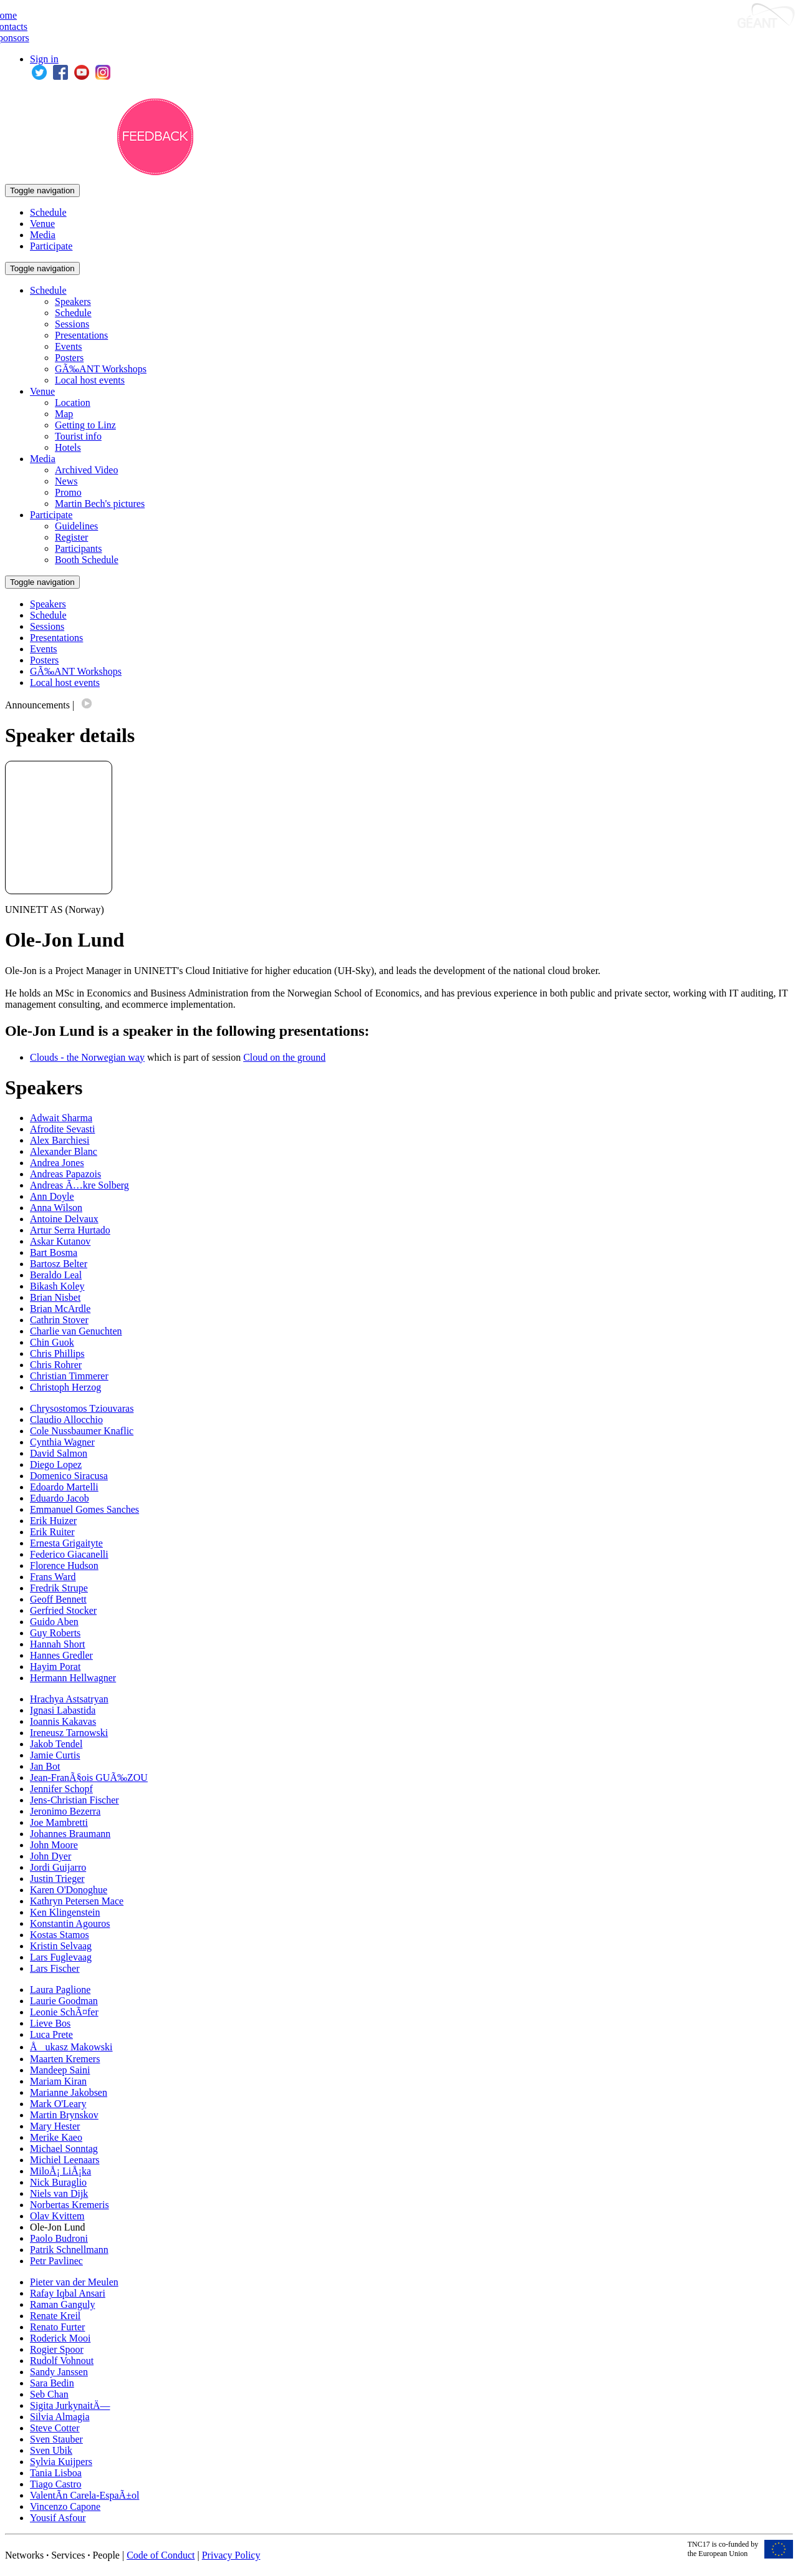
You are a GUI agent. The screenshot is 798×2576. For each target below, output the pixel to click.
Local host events (90, 380)
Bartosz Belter (58, 1263)
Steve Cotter (55, 2428)
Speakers (73, 301)
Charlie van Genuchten (76, 1331)
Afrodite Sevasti (62, 1129)
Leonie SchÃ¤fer (64, 2012)
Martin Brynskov (64, 2115)
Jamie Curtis (55, 1755)
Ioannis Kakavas (63, 1721)
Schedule (48, 212)
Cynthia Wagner (62, 1442)
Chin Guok (52, 1342)
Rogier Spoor (57, 2349)
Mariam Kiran (58, 2081)
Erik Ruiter (52, 1532)
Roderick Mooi (60, 2338)
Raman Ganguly (62, 2304)
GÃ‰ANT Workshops (101, 369)
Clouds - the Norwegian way (87, 1057)
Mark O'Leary (58, 2103)
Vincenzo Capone (65, 2506)
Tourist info (78, 436)
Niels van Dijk (59, 2193)
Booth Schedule (86, 559)
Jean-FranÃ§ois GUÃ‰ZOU (89, 1777)
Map (64, 413)
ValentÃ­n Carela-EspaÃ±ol (84, 2495)
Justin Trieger (57, 1878)
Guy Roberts (55, 1633)
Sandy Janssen (59, 2371)
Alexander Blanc (63, 1151)
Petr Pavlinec (56, 2260)
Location (72, 402)
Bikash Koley (57, 1286)
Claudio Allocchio (66, 1419)
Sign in (44, 59)
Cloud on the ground (284, 1057)
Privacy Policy (231, 2555)
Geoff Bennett (58, 1599)
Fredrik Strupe (59, 1588)
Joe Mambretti (59, 1822)
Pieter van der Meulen (74, 2282)
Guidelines (76, 526)
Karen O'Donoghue (68, 1889)
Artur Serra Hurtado (70, 1230)
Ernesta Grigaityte (66, 1543)
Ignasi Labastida (62, 1710)
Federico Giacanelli (69, 1554)
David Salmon (58, 1453)
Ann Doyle (52, 1196)
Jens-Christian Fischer (74, 1800)
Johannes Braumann (70, 1833)
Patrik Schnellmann (69, 2249)
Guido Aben (54, 1621)
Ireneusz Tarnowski (69, 1732)
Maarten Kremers (65, 2058)
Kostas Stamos (59, 1934)
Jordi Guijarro (58, 1867)
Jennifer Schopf (61, 1788)
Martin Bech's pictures (100, 503)
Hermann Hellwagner (73, 1677)
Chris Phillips (57, 1353)
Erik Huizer (53, 1520)
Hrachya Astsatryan (69, 1699)
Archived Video (86, 470)
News (66, 481)
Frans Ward (53, 1576)
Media (42, 234)
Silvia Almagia (60, 2416)
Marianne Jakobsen (68, 2092)
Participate (51, 246)
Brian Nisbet (55, 1297)
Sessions (72, 324)
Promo (68, 492)
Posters (69, 357)
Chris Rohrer (56, 1364)
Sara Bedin (52, 2383)
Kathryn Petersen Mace (76, 1901)
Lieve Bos (50, 2023)
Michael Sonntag (64, 2148)
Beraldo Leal (56, 1275)
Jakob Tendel (56, 1744)
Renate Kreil (55, 2315)
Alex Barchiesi (60, 1140)
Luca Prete (51, 2034)
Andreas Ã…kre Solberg (79, 1185)
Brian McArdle (60, 1308)
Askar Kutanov (60, 1241)
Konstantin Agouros (70, 1923)
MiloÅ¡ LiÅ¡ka (60, 2171)
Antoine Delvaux (64, 1218)
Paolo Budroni (59, 2238)
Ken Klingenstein (65, 1912)
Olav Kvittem (57, 2216)
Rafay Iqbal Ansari (67, 2293)
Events (68, 346)
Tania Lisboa (56, 2472)
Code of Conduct (161, 2555)
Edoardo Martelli (64, 1487)
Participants (78, 548)
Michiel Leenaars (65, 2159)
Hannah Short (57, 1644)
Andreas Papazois (65, 1174)
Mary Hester (55, 2126)
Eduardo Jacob (59, 1498)
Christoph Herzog (65, 1387)
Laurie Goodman (64, 2000)
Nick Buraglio (58, 2182)
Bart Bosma (53, 1252)
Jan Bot (45, 1766)
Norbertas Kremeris (69, 2204)
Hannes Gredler (61, 1655)
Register (71, 537)
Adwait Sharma (61, 1117)
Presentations (81, 335)
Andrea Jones (57, 1162)
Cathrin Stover (59, 1320)
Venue (42, 223)
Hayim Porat (55, 1666)
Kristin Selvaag (61, 1946)
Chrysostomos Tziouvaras (81, 1408)
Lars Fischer (55, 1968)
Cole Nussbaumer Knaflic (81, 1430)
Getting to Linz (85, 425)
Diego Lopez (56, 1464)
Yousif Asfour (58, 2517)
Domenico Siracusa (69, 1475)
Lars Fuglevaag (61, 1957)
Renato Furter (57, 2327)
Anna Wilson (56, 1207)
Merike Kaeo (56, 2137)
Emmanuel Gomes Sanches (84, 1509)
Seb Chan (49, 2394)
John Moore (54, 1845)
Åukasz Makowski (71, 2047)
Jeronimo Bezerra (65, 1811)
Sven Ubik (51, 2450)
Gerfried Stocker (63, 1610)
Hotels (68, 447)
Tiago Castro (56, 2484)
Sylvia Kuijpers (61, 2461)
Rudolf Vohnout (62, 2360)
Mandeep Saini (60, 2070)
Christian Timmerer (69, 1376)
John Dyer (50, 1856)
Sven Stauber (56, 2439)
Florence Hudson (64, 1565)
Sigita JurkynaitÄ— (70, 2405)
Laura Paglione (60, 1989)
